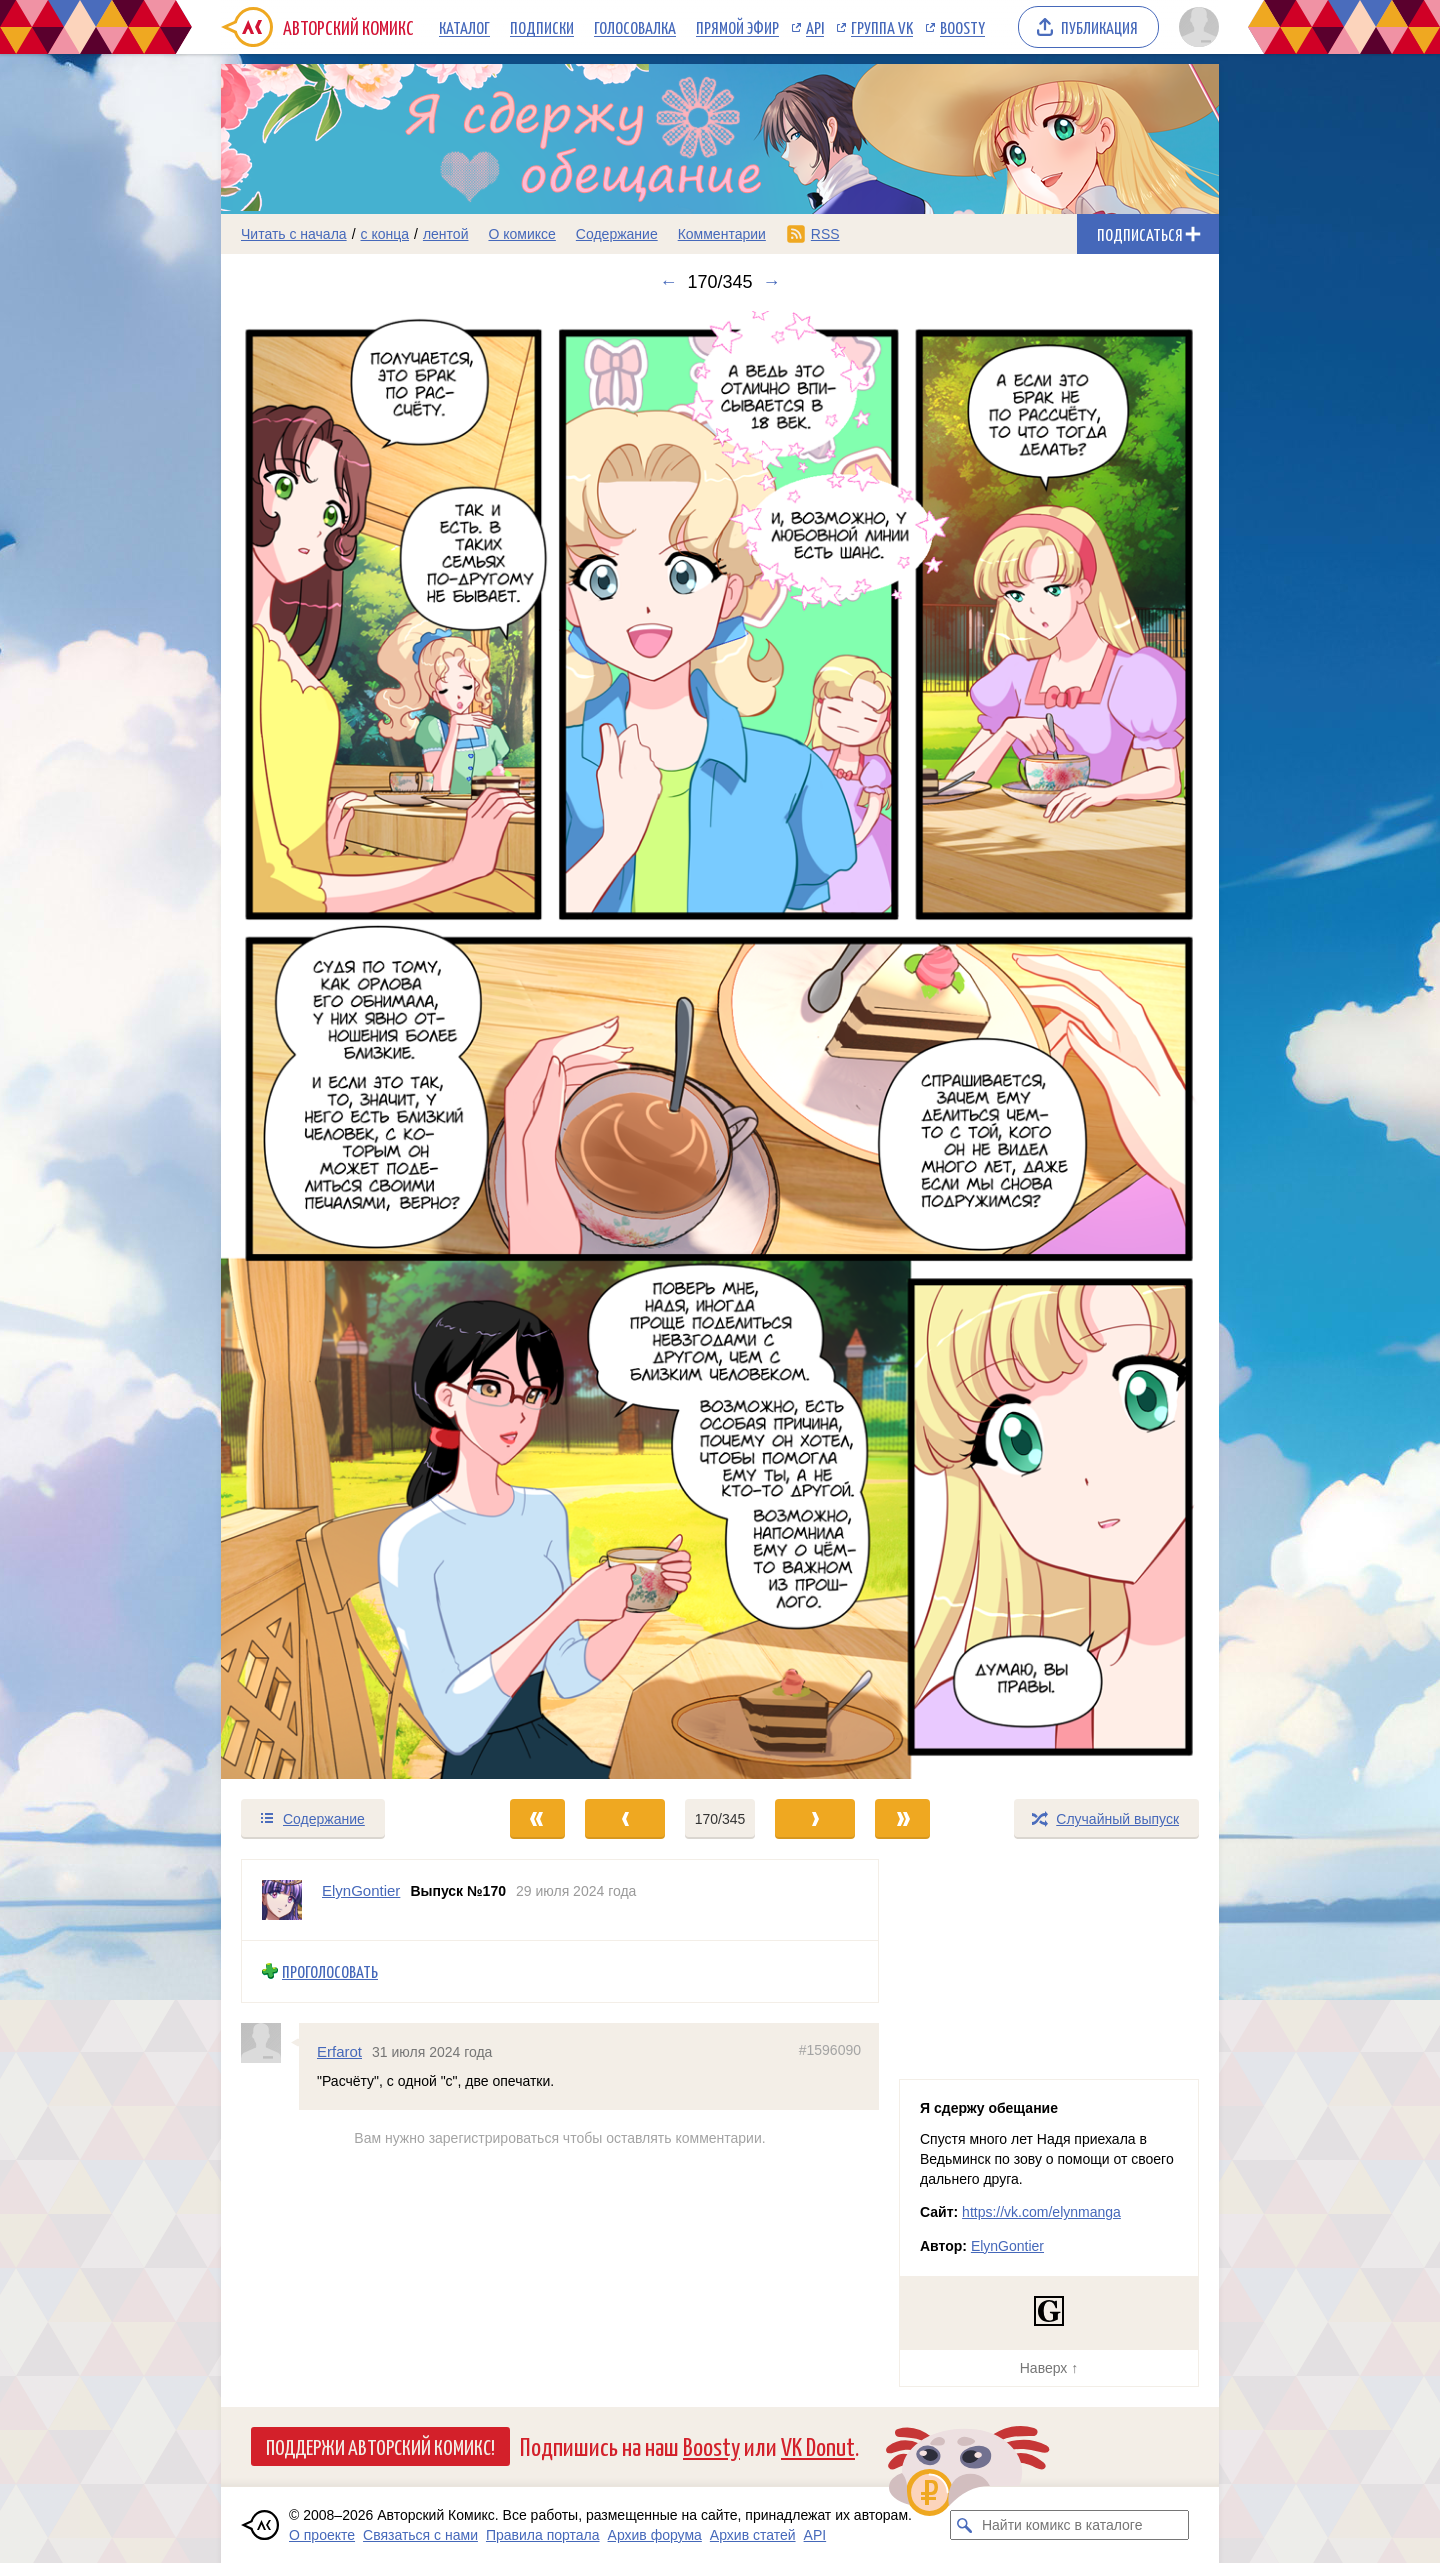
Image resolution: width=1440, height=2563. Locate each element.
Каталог (464, 27)
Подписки (542, 27)
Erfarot (339, 2051)
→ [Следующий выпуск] (772, 282)
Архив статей (753, 2535)
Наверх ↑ (1049, 2368)
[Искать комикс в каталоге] (965, 2525)
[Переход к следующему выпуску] (720, 1045)
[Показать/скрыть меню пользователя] (1195, 27)
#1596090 (830, 2050)
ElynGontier (1007, 2246)
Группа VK (882, 27)
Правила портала (543, 2535)
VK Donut (818, 2445)
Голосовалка (635, 27)
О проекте (322, 2535)
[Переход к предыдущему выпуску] (346, 1045)
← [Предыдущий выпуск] (668, 282)
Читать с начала (294, 234)
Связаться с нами (420, 2535)
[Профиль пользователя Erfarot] (270, 2043)
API (815, 27)
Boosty (962, 27)
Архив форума (655, 2535)
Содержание (617, 234)
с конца (385, 234)
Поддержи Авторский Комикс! (380, 2446)
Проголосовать (330, 1971)
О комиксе (521, 234)
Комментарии (722, 234)
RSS (825, 234)
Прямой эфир (737, 27)
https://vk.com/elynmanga (1041, 2212)
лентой (446, 234)
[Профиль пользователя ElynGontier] (282, 1900)
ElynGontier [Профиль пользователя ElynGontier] (361, 1890)
